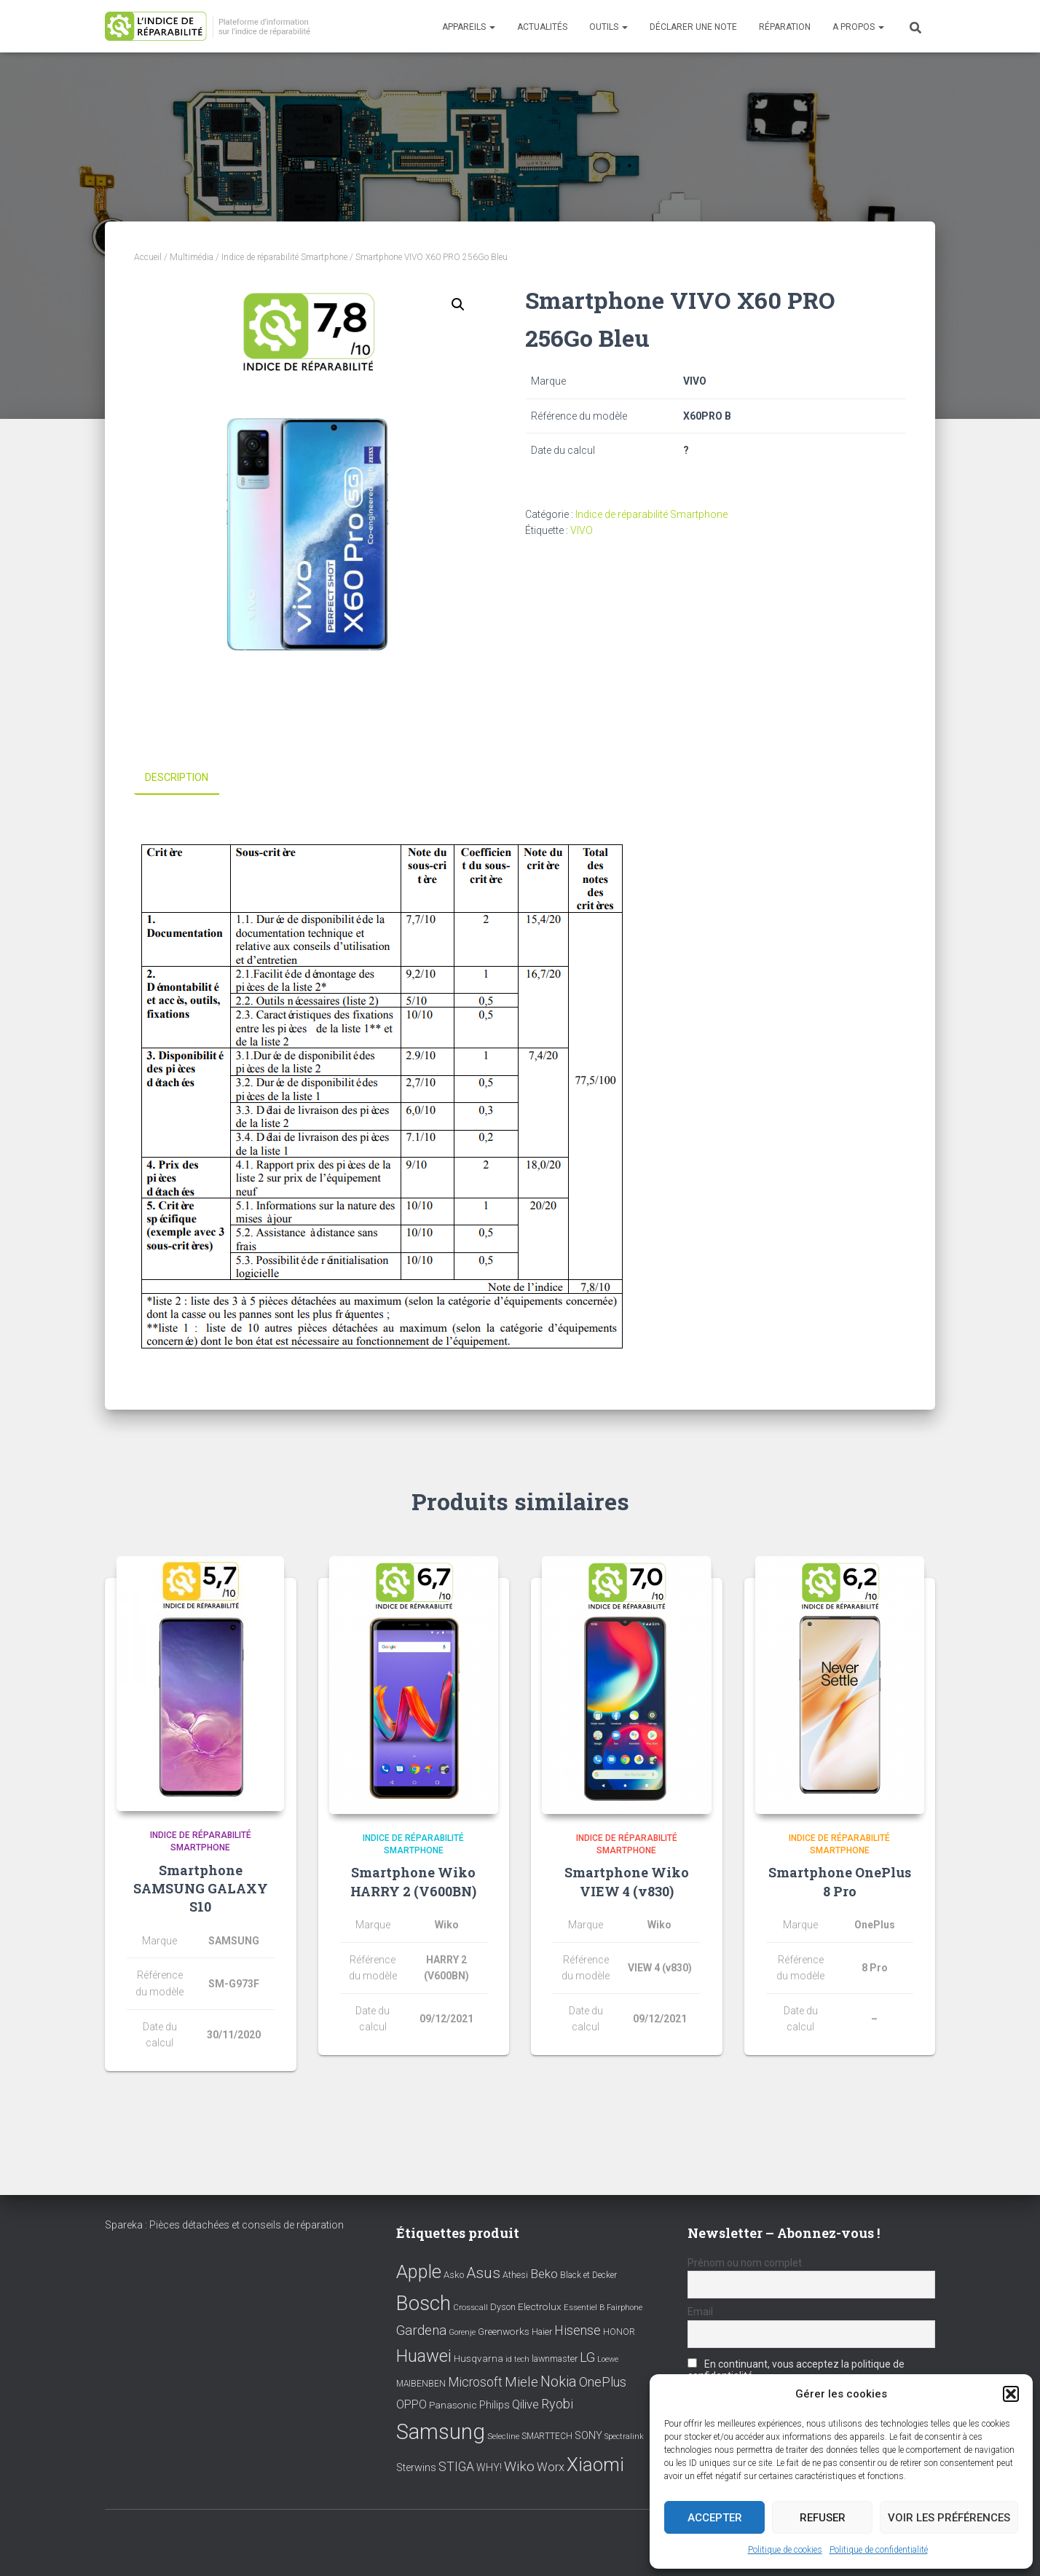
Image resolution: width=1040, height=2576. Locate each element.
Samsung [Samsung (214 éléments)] (440, 2431)
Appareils (468, 27)
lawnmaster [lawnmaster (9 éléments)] (555, 2358)
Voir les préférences (949, 2517)
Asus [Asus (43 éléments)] (483, 2273)
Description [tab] (176, 777)
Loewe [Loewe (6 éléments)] (607, 2359)
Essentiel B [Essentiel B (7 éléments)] (584, 2307)
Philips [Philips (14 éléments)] (494, 2404)
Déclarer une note (693, 27)
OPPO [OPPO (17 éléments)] (411, 2404)
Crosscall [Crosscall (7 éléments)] (470, 2307)
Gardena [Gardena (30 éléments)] (421, 2330)
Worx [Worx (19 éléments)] (550, 2467)
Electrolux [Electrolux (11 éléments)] (540, 2306)
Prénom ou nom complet (745, 2263)
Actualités (542, 27)
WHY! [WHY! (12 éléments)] (489, 2467)
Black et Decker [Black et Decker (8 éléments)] (588, 2275)
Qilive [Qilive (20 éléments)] (525, 2404)
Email (700, 2311)
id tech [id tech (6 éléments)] (517, 2359)
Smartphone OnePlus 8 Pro (839, 1881)
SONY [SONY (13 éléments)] (588, 2436)
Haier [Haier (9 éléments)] (542, 2331)
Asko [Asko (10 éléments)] (454, 2274)
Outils (608, 27)
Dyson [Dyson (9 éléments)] (503, 2306)
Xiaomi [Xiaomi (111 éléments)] (595, 2464)
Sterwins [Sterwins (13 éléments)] (416, 2468)
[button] (1011, 2394)
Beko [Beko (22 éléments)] (544, 2273)
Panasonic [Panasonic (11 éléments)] (453, 2405)
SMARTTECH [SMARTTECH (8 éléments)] (546, 2436)
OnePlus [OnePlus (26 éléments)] (602, 2382)
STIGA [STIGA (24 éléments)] (456, 2466)
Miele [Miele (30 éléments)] (521, 2382)
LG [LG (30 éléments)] (587, 2357)
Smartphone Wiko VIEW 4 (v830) (626, 1881)
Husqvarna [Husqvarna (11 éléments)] (478, 2358)
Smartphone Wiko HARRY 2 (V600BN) (413, 1881)
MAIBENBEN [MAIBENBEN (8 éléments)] (421, 2384)
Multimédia (191, 257)
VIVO (581, 530)
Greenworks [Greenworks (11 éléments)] (503, 2331)
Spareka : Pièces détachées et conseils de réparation (224, 2225)
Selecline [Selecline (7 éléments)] (503, 2436)
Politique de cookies (785, 2550)
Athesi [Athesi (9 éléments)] (515, 2274)
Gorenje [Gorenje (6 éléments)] (462, 2332)
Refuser (823, 2517)
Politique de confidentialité (879, 2550)
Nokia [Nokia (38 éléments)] (558, 2381)
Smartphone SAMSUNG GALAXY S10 (200, 1888)
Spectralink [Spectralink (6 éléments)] (624, 2436)
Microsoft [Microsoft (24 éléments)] (475, 2382)
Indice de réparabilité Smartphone (284, 257)
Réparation (785, 27)
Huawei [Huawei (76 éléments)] (424, 2356)
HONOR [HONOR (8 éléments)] (619, 2332)
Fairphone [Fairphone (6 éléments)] (624, 2307)
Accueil (148, 257)
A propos (858, 27)
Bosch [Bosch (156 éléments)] (423, 2302)
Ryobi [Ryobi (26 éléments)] (557, 2403)
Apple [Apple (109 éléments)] (418, 2271)
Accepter (715, 2517)
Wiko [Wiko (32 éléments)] (519, 2466)
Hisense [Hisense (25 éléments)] (577, 2330)
